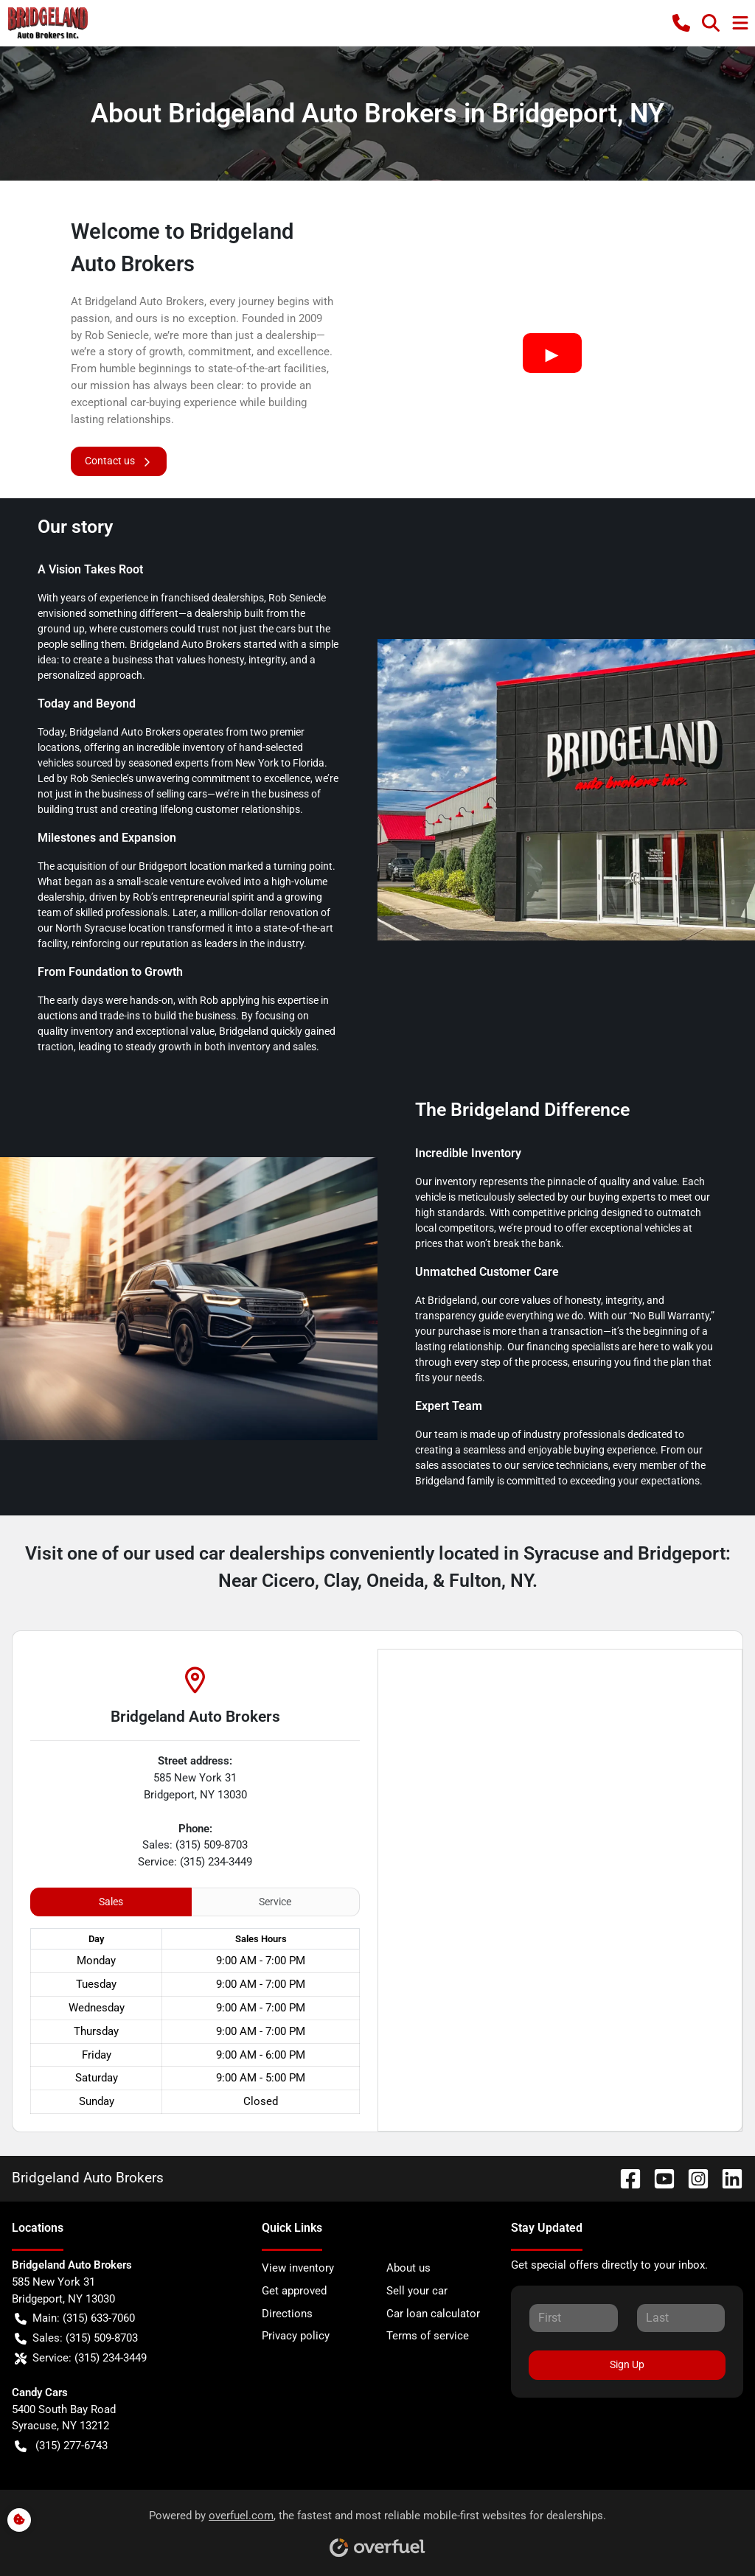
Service (275, 1901)
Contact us (119, 461)
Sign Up (627, 2364)
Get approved (294, 2290)
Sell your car (417, 2290)
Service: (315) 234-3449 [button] (81, 2358)
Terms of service (427, 2335)
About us (408, 2268)
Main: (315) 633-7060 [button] (75, 2318)
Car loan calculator (433, 2313)
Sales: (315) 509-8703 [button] (76, 2338)
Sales (111, 1901)
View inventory (298, 2268)
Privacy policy (296, 2335)
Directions (287, 2313)
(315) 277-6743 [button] (61, 2445)
